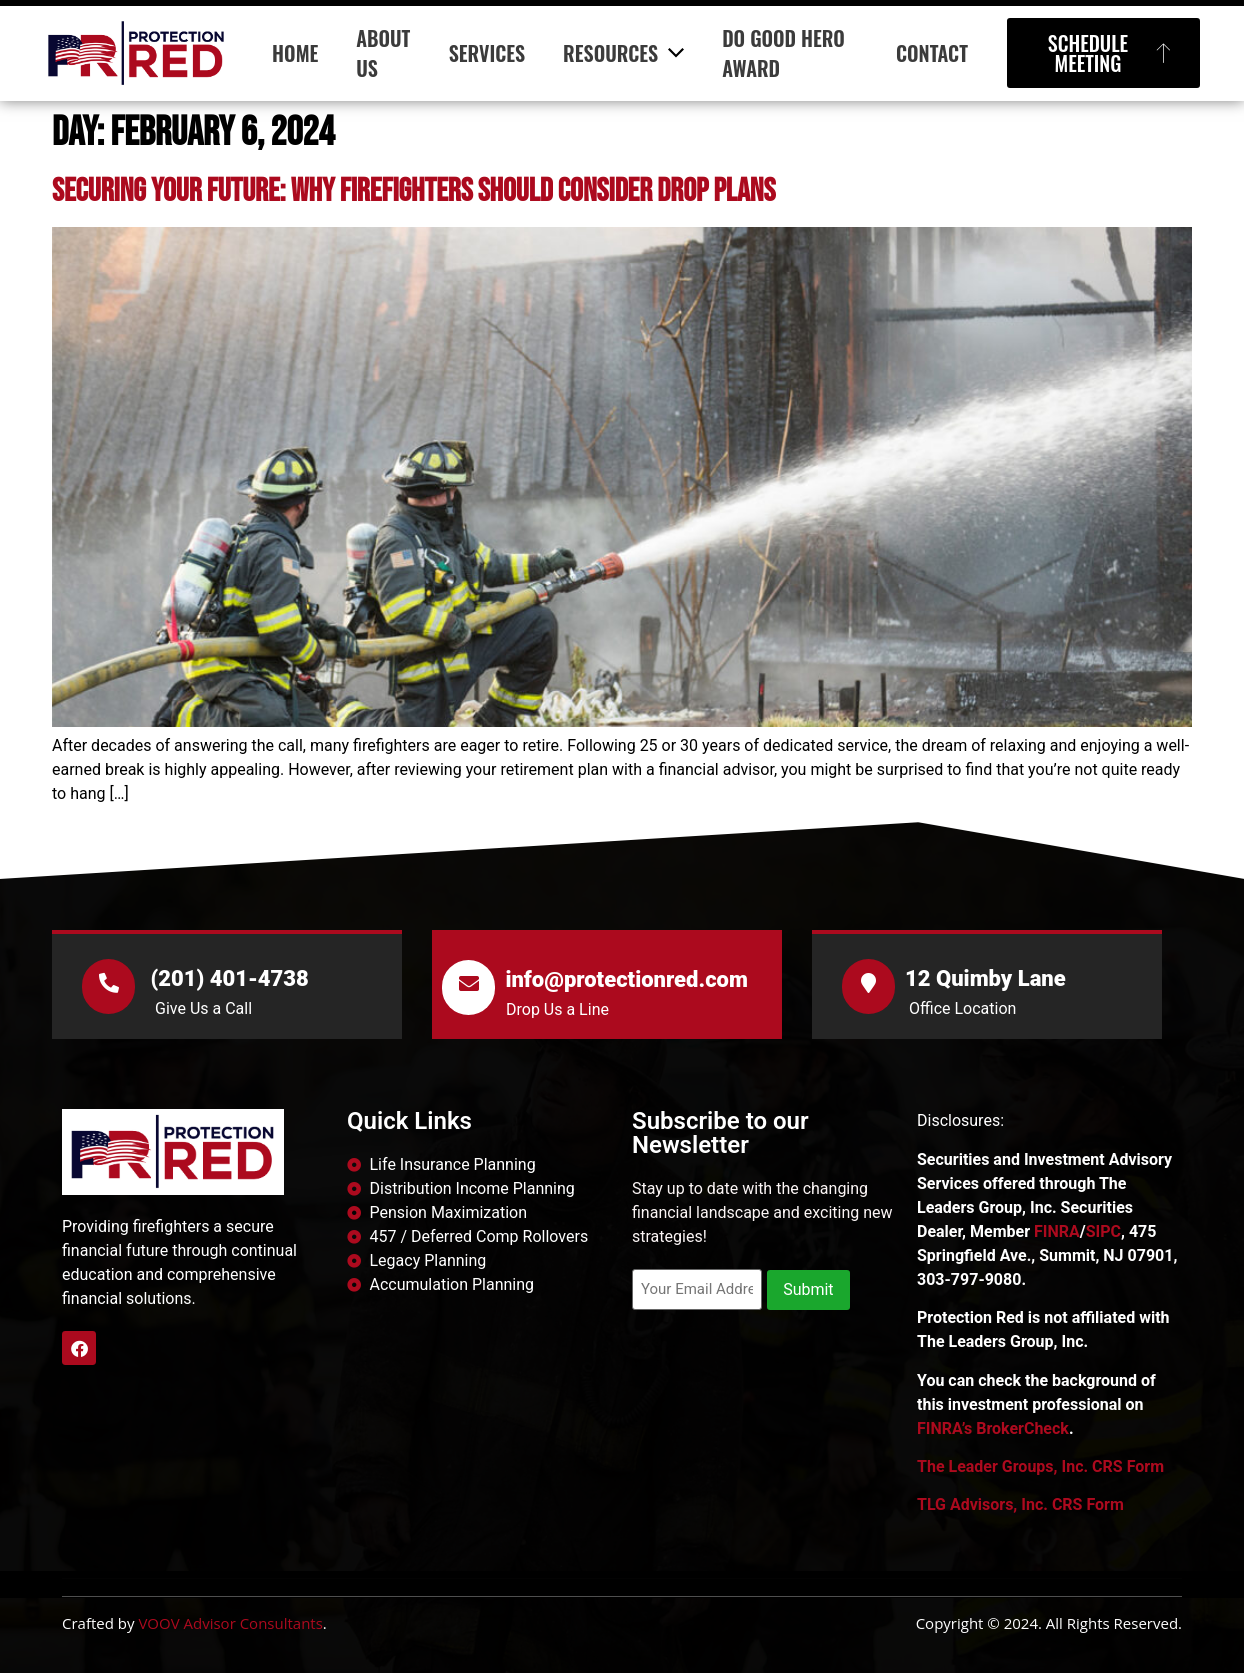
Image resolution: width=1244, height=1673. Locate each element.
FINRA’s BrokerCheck (993, 1428)
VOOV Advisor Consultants (230, 1623)
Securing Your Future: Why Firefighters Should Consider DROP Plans (413, 191)
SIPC (1103, 1231)
